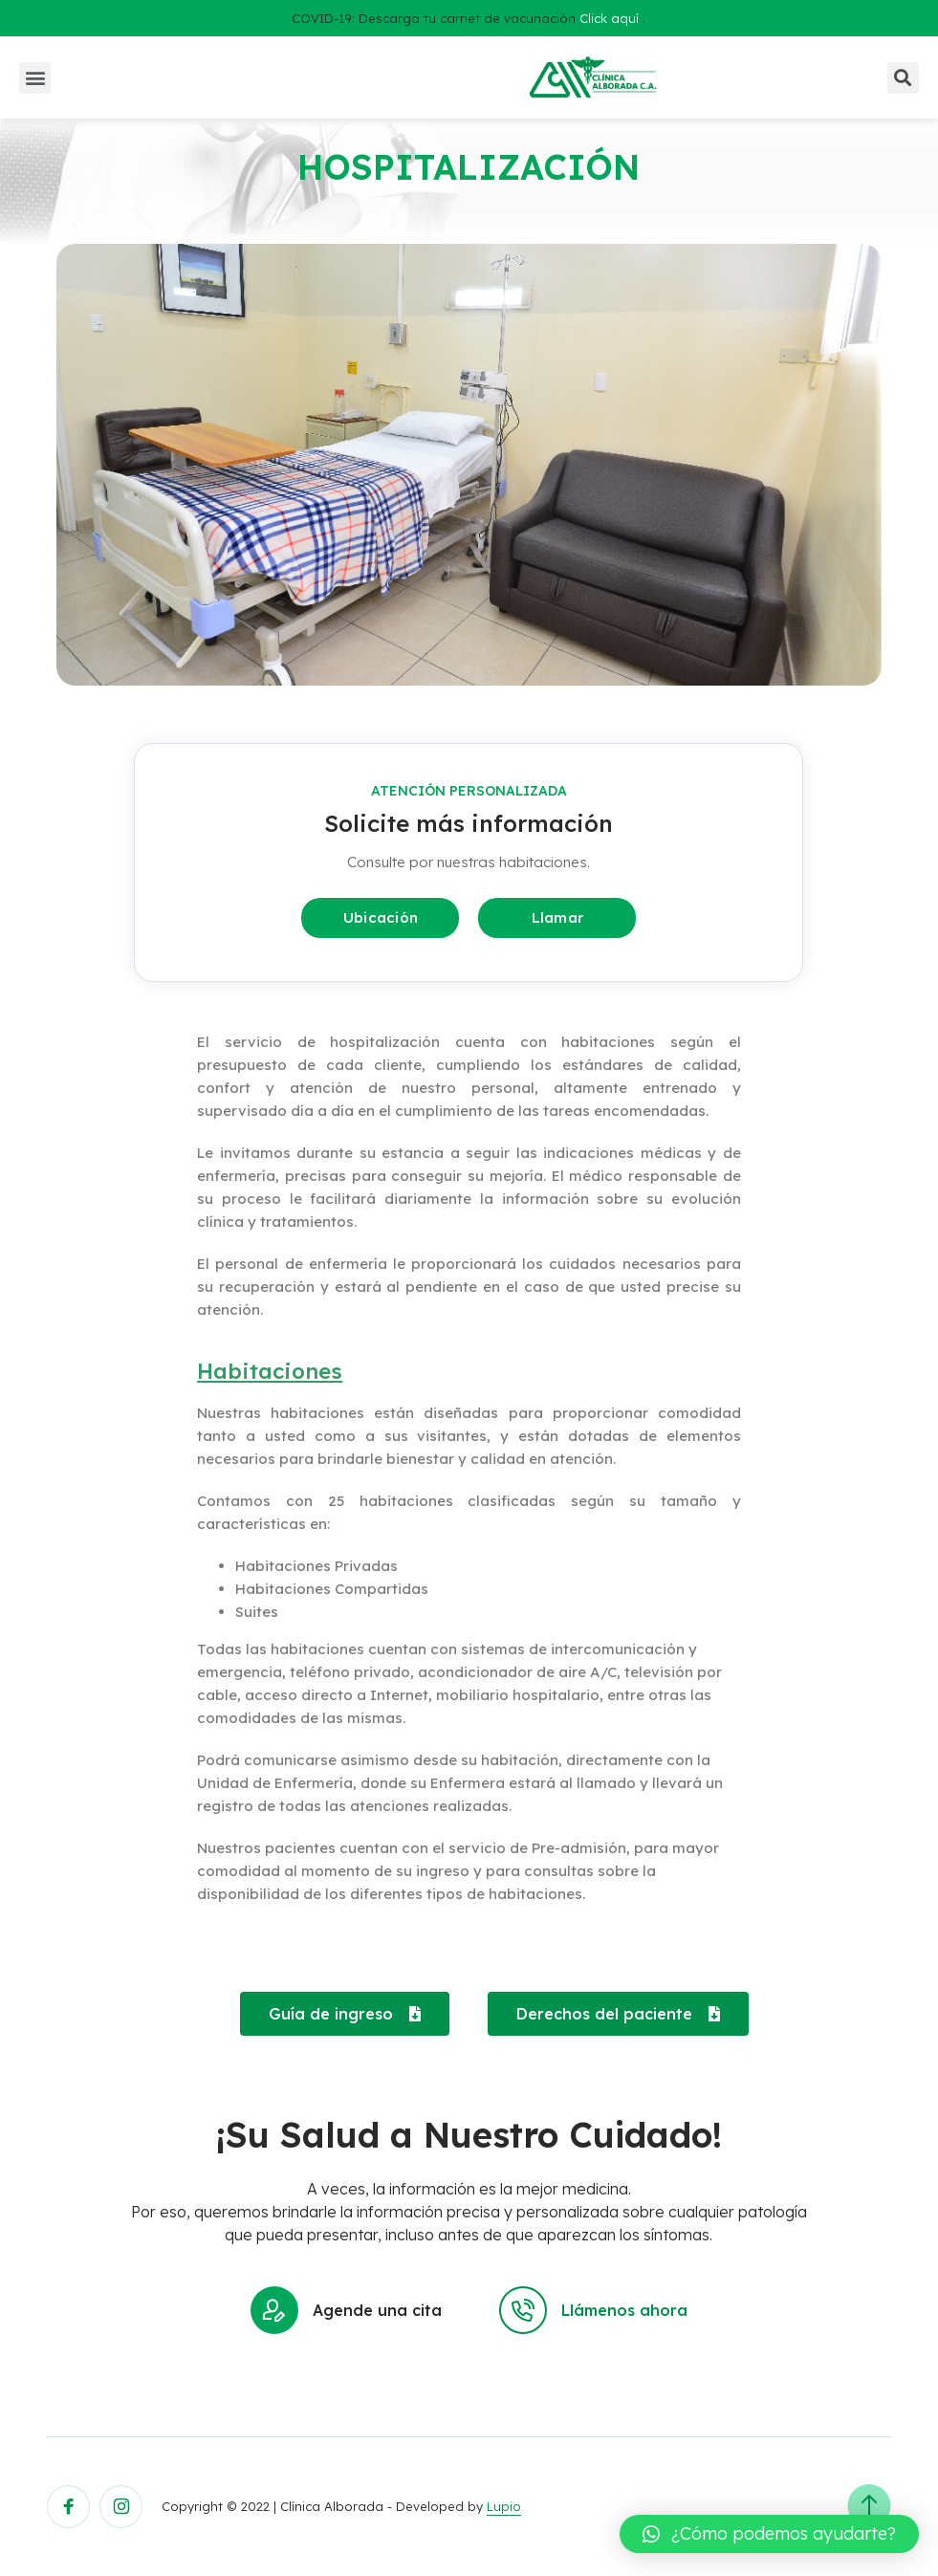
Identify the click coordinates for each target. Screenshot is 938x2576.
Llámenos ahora (593, 2310)
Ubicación (381, 917)
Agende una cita (346, 2310)
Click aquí (609, 18)
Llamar (558, 917)
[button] (35, 78)
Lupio (504, 2506)
